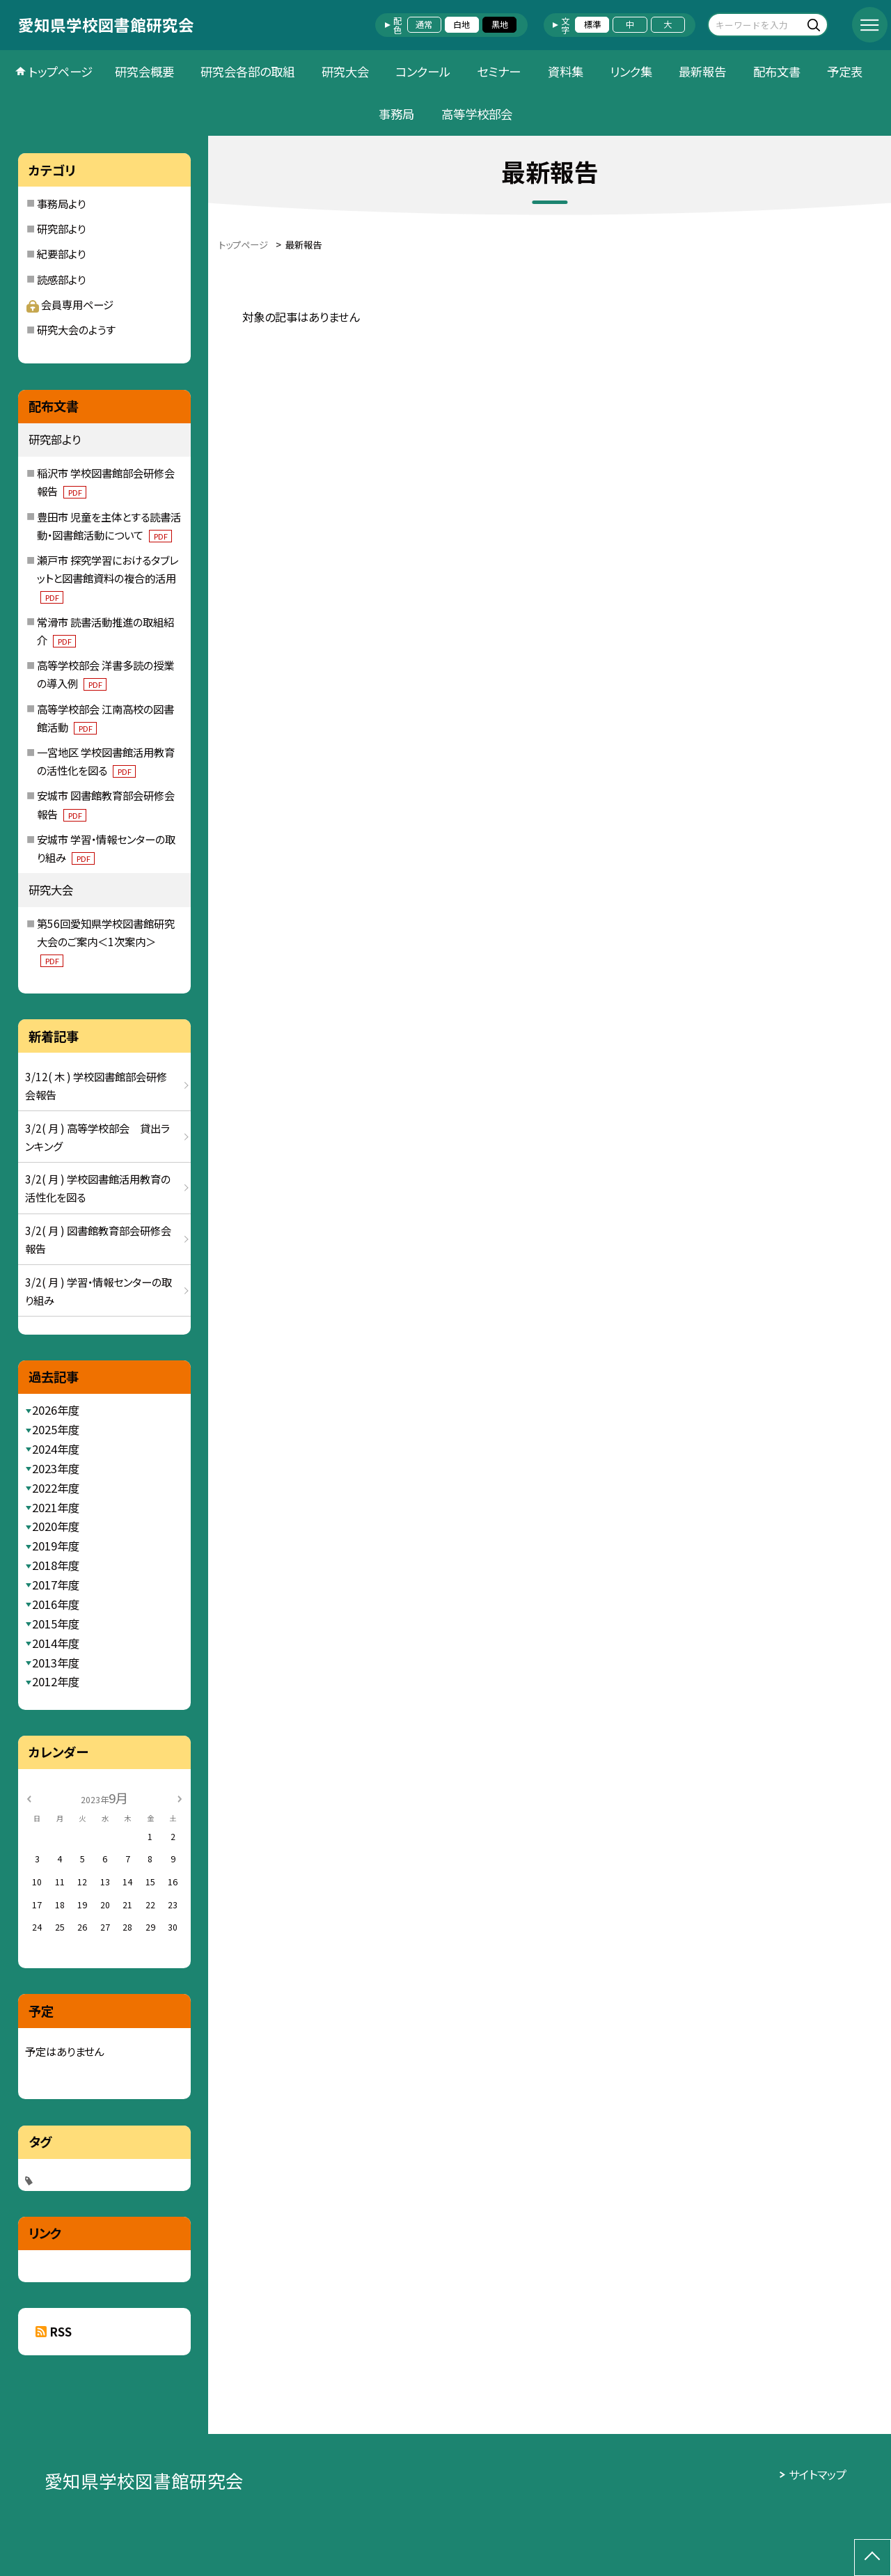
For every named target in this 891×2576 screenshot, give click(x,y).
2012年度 (55, 1681)
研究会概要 (144, 71)
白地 (461, 24)
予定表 (844, 71)
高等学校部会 (476, 114)
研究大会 (345, 71)
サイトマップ (817, 2474)
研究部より (61, 228)
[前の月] (28, 1797)
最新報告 (702, 71)
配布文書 (777, 71)
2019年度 (55, 1545)
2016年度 (55, 1604)
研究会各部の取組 (247, 71)
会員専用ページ (69, 304)
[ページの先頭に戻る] (872, 2557)
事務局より (61, 203)
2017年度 (55, 1584)
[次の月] (180, 1797)
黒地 (499, 24)
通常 (424, 24)
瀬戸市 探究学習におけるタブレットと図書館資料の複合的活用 (107, 578)
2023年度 (55, 1468)
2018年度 (55, 1565)
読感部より (61, 279)
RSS (61, 2331)
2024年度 (55, 1448)
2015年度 (55, 1623)
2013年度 (55, 1662)
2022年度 (55, 1487)
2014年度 (55, 1643)
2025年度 (55, 1429)
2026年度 (55, 1409)
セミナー (499, 71)
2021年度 (55, 1507)
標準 (592, 24)
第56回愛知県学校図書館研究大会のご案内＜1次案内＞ (106, 941)
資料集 (565, 71)
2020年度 (55, 1526)
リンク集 (631, 71)
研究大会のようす (76, 329)
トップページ (61, 71)
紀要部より (61, 253)
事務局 (396, 114)
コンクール (422, 71)
